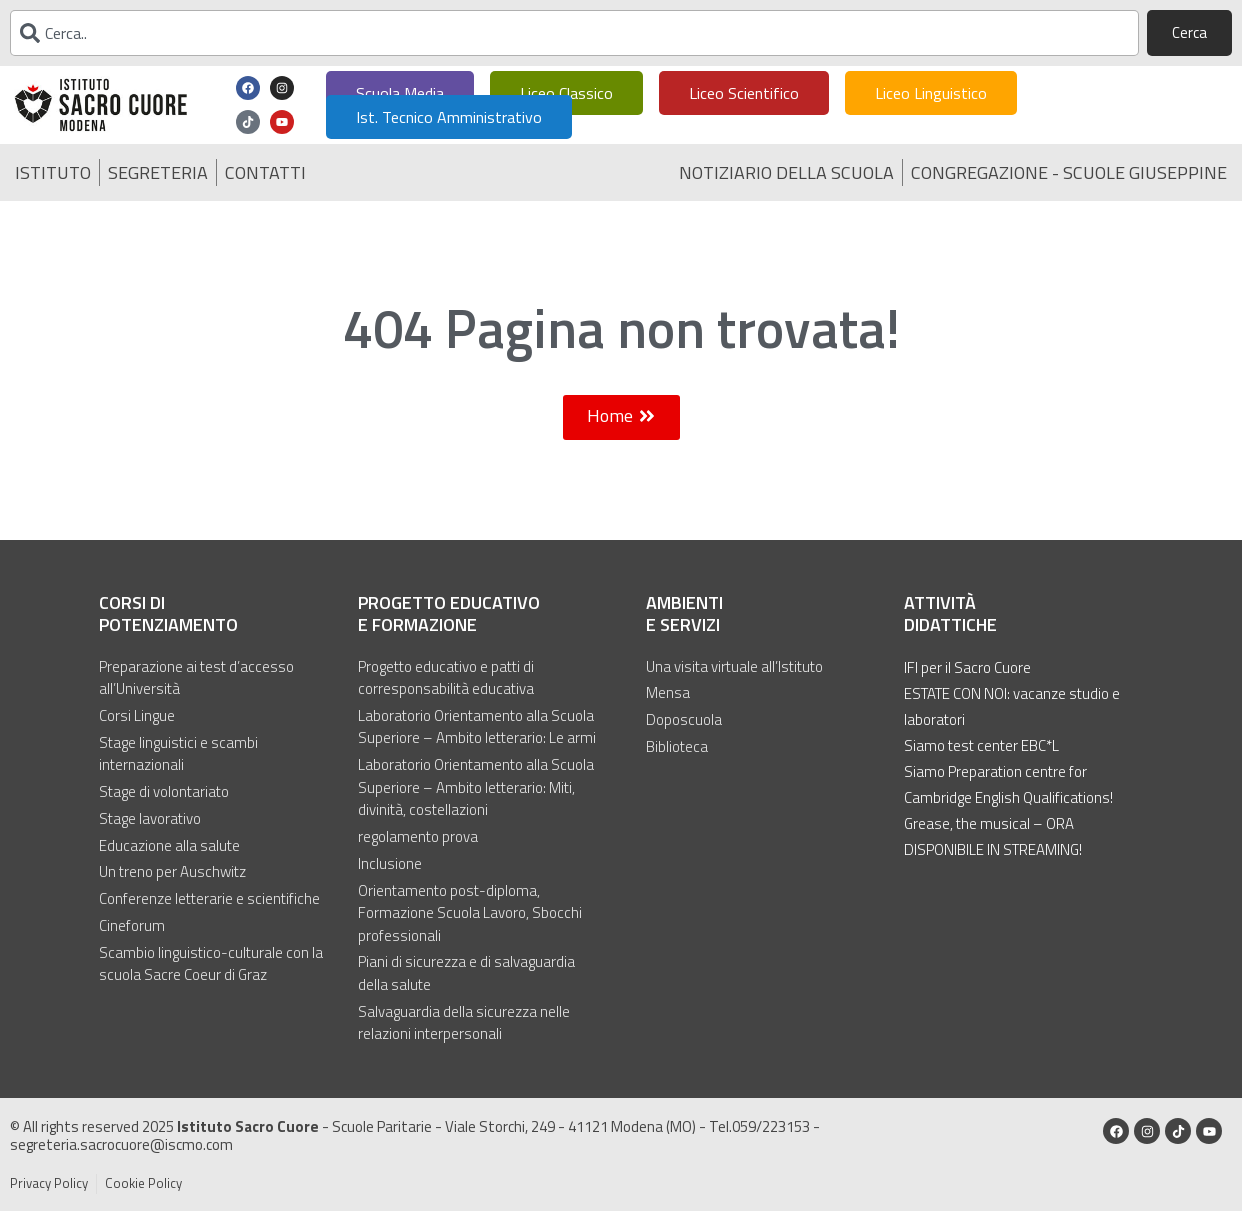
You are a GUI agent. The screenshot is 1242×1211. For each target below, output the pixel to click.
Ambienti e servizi (684, 613)
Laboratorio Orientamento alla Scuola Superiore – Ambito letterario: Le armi (477, 726)
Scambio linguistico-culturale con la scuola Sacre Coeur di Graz (211, 961)
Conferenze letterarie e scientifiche (209, 897)
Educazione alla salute (169, 844)
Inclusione (390, 862)
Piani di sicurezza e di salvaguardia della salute (466, 971)
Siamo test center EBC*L (981, 745)
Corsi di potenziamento (168, 613)
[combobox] (574, 33)
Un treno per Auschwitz (172, 870)
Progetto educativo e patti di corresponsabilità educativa (446, 677)
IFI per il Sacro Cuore (967, 667)
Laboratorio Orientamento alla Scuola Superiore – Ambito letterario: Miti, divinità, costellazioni (476, 786)
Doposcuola (684, 719)
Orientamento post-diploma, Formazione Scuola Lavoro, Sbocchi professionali (470, 911)
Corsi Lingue (137, 715)
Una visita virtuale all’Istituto (734, 666)
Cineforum (132, 923)
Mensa (668, 693)
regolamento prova (418, 836)
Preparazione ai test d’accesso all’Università (196, 677)
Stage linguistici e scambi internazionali (178, 753)
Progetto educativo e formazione (449, 613)
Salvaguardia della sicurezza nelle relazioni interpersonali (464, 1020)
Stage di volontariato (164, 791)
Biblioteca (677, 746)
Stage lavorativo (150, 817)
